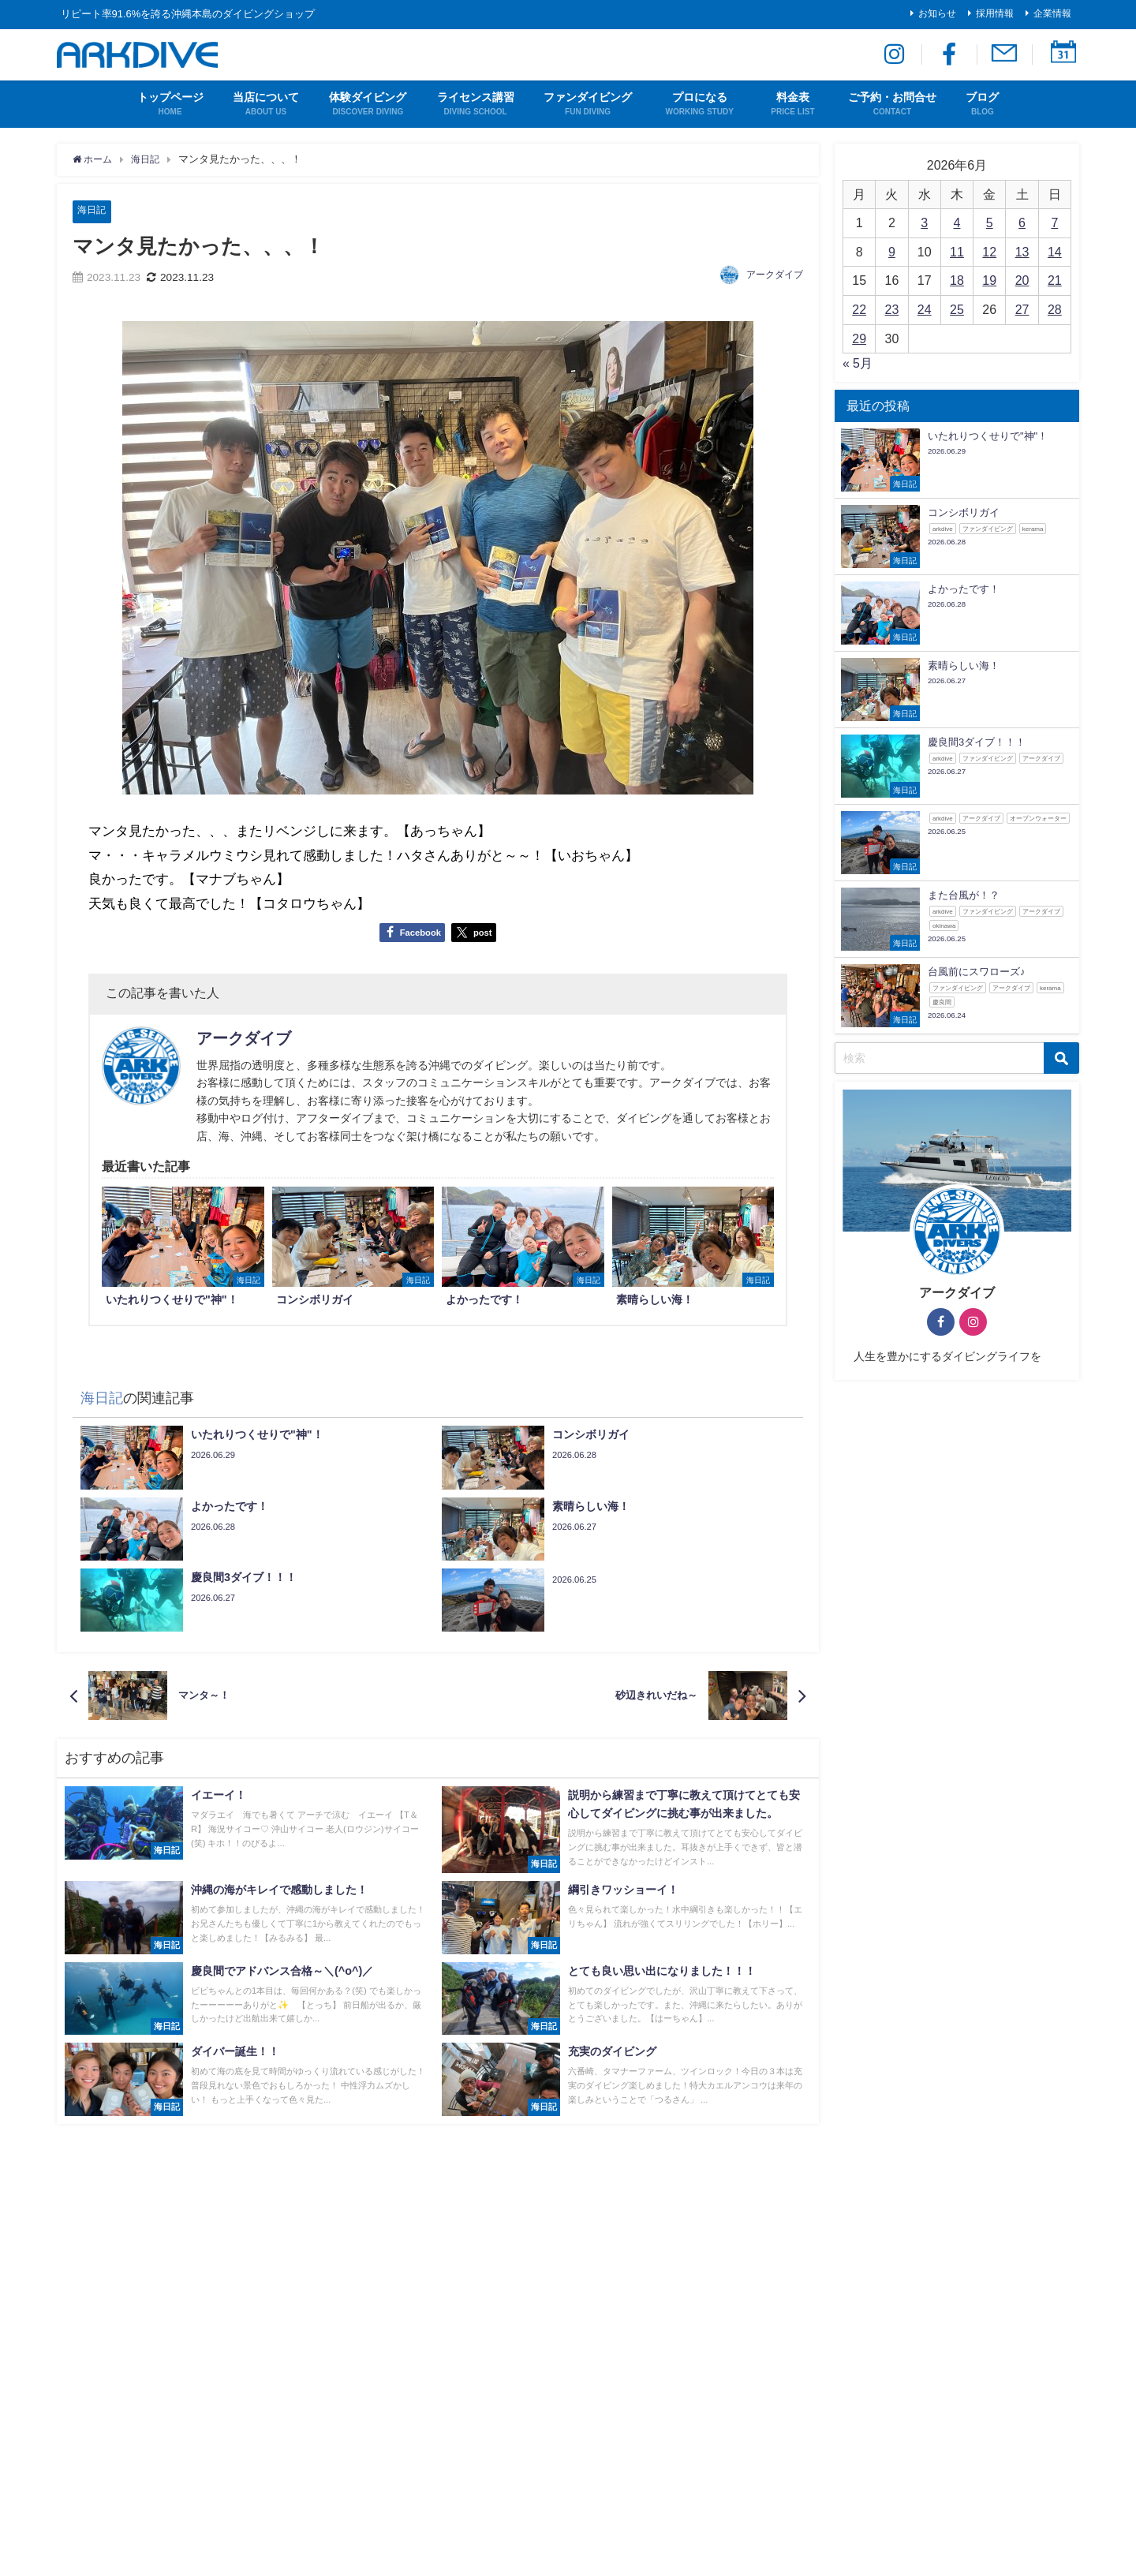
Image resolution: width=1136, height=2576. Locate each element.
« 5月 (858, 363)
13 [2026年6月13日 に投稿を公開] (1022, 251)
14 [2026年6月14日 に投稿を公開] (1055, 251)
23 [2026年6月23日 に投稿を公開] (892, 309)
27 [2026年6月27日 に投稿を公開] (1022, 309)
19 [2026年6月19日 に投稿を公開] (989, 280)
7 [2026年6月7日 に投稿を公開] (1054, 222)
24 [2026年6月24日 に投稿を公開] (924, 309)
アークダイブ (774, 275)
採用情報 (995, 13)
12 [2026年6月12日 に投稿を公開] (989, 251)
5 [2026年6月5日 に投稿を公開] (989, 222)
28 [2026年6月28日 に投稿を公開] (1055, 309)
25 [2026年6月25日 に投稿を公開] (957, 309)
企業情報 (1052, 13)
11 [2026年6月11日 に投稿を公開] (957, 251)
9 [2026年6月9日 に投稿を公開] (891, 251)
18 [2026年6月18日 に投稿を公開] (957, 280)
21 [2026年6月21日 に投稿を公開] (1055, 280)
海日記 (92, 210)
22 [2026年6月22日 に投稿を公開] (859, 309)
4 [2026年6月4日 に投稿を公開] (957, 222)
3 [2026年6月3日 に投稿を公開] (924, 222)
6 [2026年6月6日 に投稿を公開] (1022, 222)
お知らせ (937, 13)
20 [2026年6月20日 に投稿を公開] (1022, 280)
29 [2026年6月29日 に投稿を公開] (859, 338)
